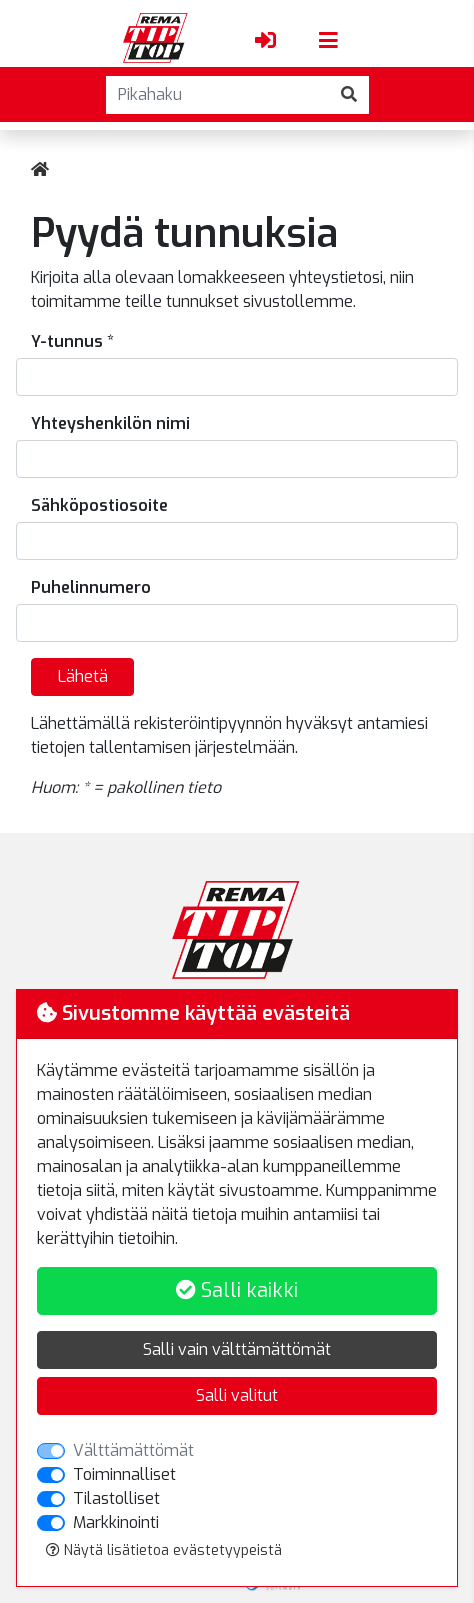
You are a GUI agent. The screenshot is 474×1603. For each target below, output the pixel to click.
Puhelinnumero (91, 587)
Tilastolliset (116, 1498)
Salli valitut (237, 1395)
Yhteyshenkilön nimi (110, 423)
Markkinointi (116, 1522)
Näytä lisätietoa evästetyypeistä (164, 1550)
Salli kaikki (237, 1290)
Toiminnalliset (124, 1474)
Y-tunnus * (72, 341)
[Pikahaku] (218, 95)
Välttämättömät (133, 1450)
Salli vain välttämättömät (237, 1349)
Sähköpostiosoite (99, 505)
